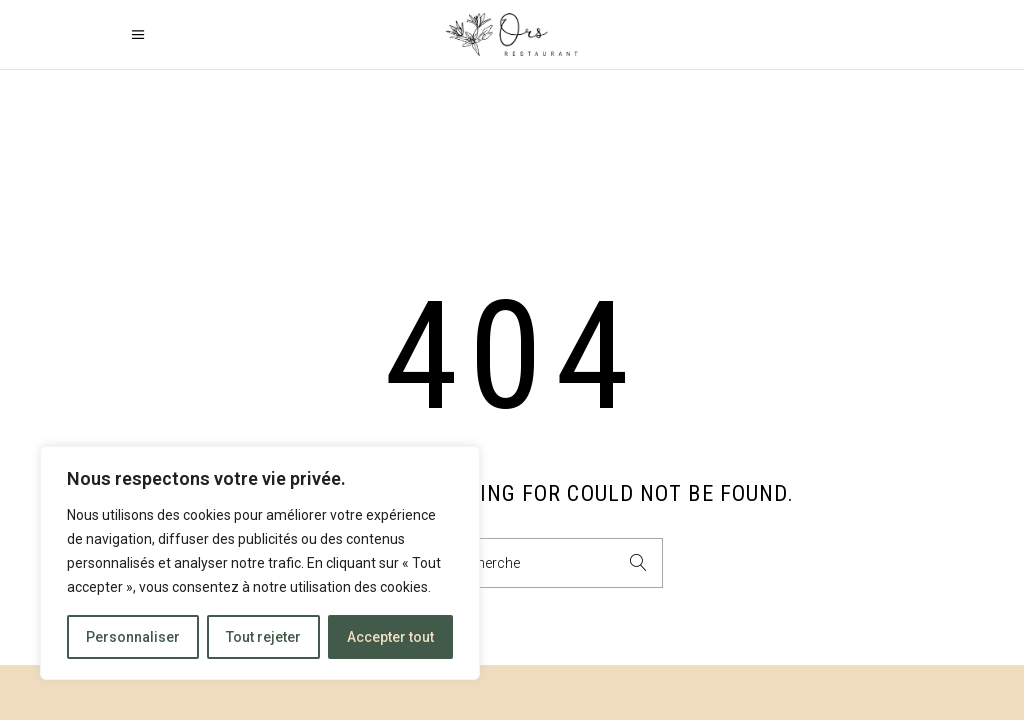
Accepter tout (390, 637)
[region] (260, 563)
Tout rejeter (263, 637)
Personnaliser (133, 637)
